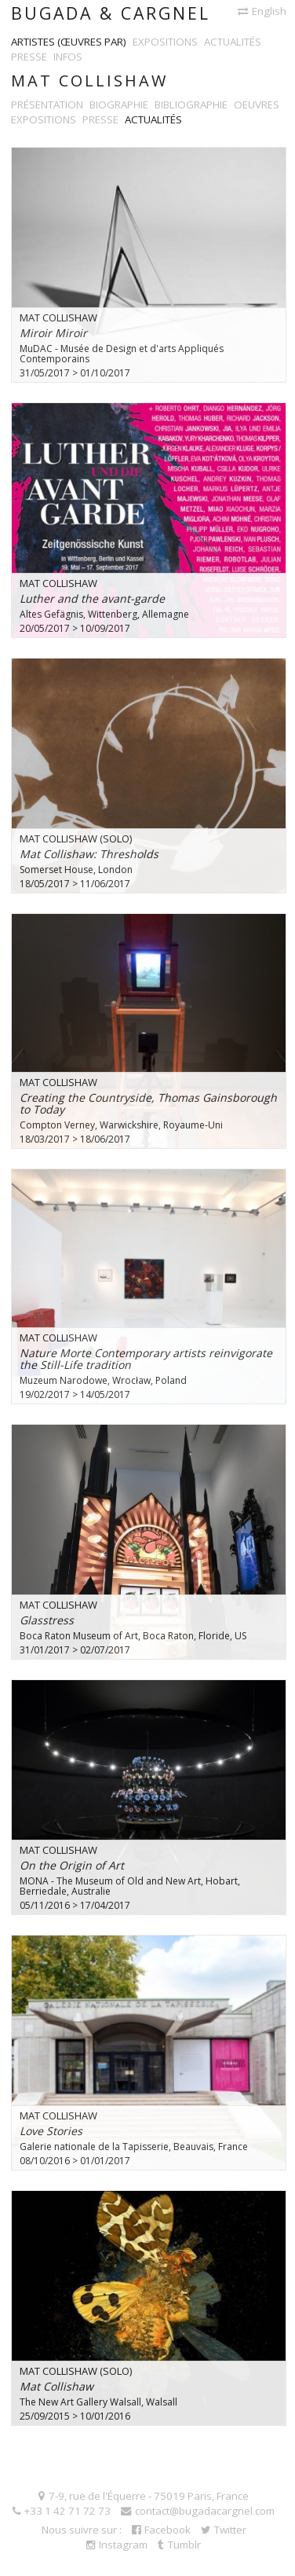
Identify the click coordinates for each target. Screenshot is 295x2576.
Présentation (47, 104)
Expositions (165, 42)
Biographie (118, 104)
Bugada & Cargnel (110, 13)
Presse (29, 57)
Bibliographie (191, 104)
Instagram (117, 2544)
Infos (67, 57)
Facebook (161, 2530)
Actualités (232, 42)
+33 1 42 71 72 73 (62, 2511)
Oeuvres (256, 104)
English (262, 11)
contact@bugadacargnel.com (198, 2511)
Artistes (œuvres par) (68, 42)
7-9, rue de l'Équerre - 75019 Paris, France (143, 2496)
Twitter (223, 2530)
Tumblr (179, 2544)
